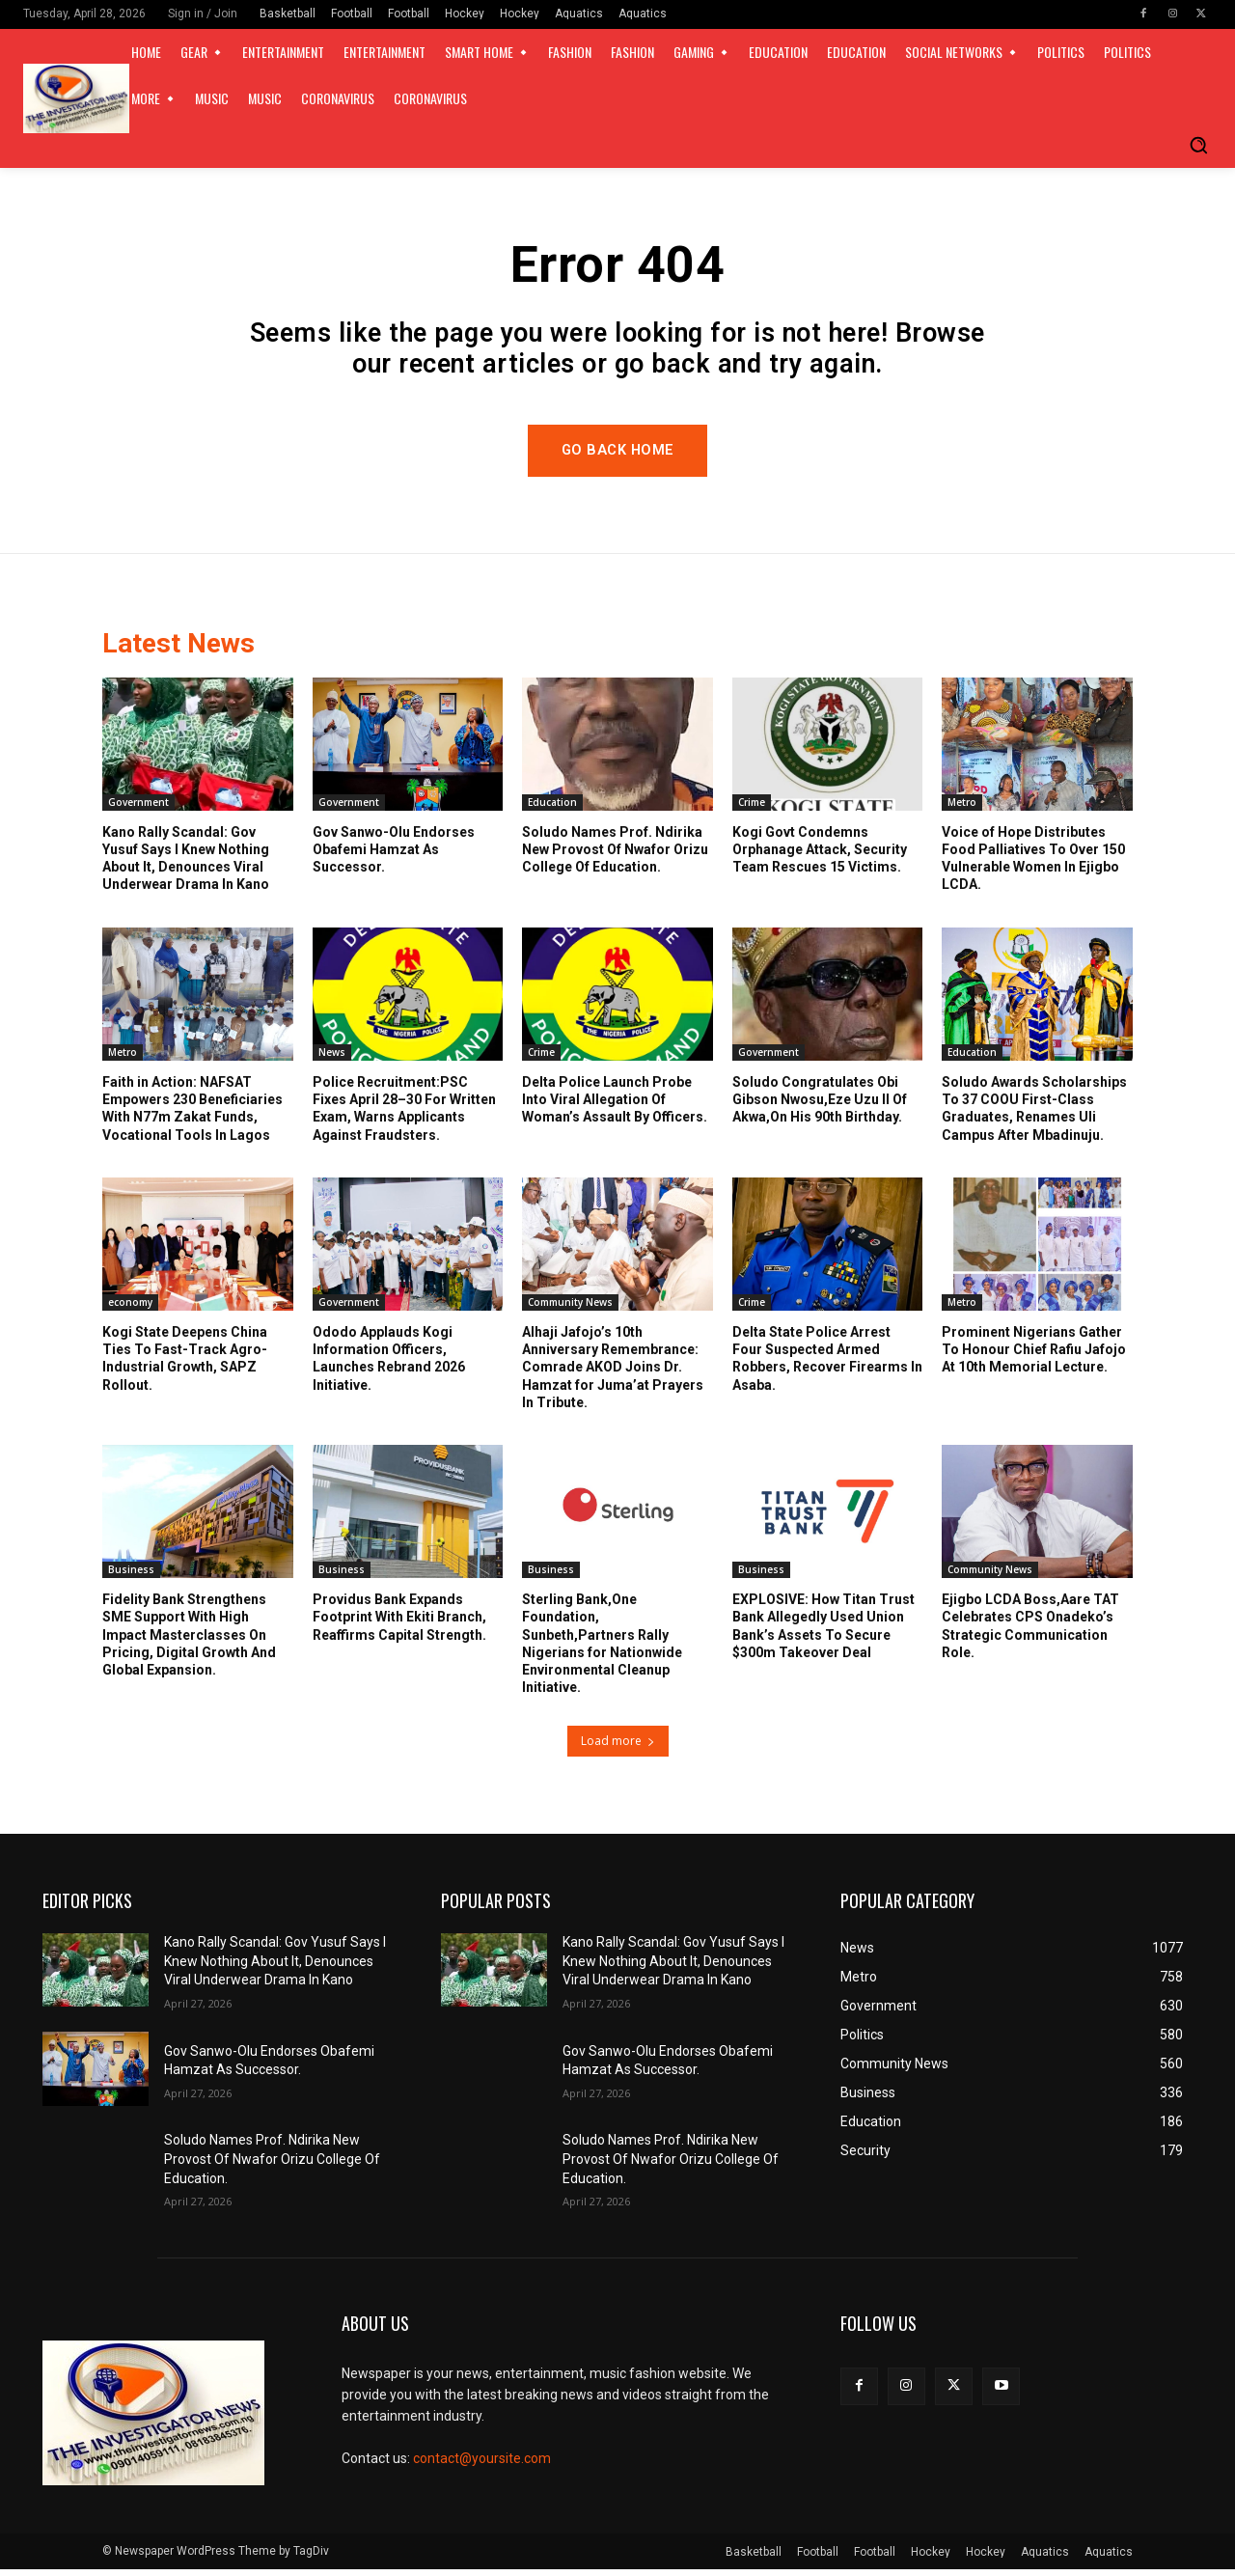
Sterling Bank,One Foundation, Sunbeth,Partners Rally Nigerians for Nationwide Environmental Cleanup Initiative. (602, 1651)
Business (131, 1577)
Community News (570, 1309)
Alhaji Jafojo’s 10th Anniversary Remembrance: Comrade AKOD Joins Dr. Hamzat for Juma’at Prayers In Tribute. (612, 1374)
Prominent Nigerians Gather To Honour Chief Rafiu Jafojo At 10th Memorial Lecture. (1034, 1356)
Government (138, 809)
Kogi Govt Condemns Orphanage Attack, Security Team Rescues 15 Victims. (819, 856)
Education (552, 809)
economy (130, 1309)
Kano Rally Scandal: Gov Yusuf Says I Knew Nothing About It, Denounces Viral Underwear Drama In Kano (275, 1967)
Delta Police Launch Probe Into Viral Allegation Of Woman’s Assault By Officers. (614, 1106)
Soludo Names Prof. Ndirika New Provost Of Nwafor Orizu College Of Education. (615, 856)
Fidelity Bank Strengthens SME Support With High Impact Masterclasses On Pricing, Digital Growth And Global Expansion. (189, 1642)
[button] (1198, 145)
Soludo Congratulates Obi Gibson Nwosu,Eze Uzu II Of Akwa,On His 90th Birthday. (819, 1106)
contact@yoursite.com (482, 2465)
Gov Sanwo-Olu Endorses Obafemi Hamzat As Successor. (394, 856)
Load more (618, 1747)
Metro (961, 809)
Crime (751, 809)
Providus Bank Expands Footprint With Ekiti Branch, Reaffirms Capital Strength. (399, 1624)
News (331, 1059)
